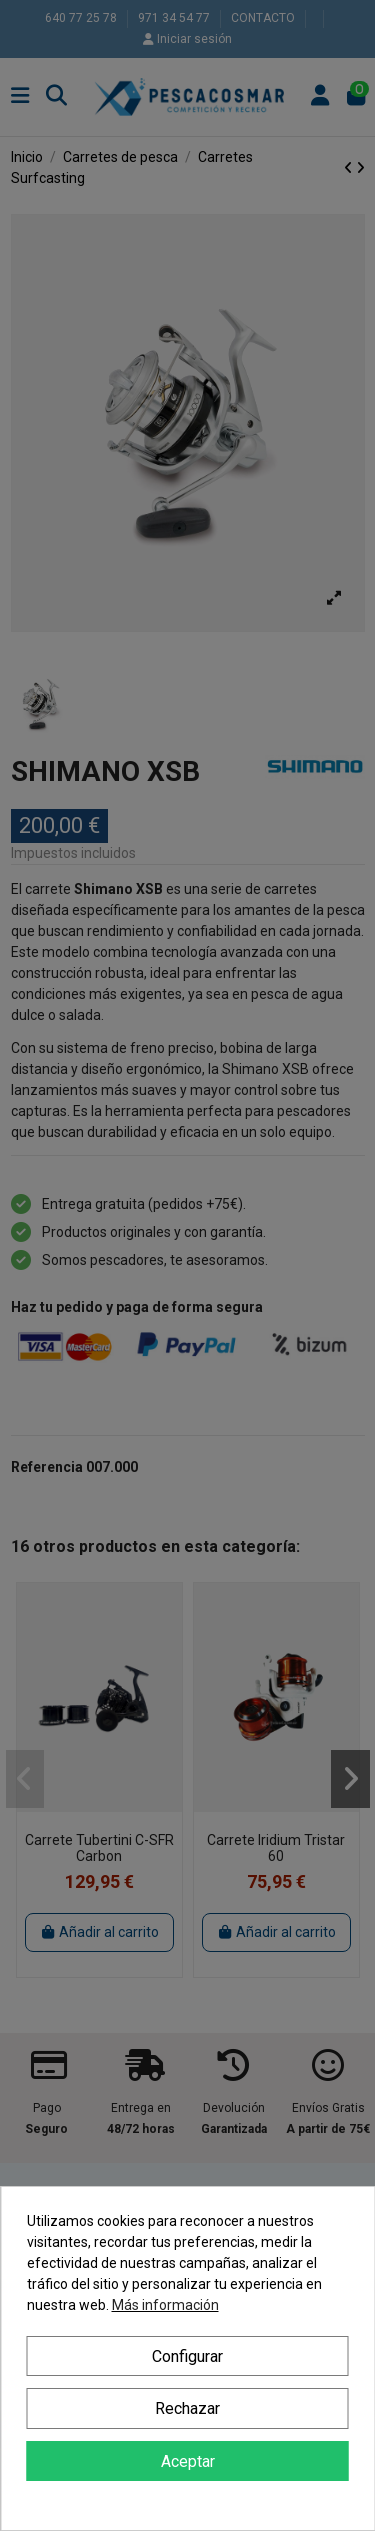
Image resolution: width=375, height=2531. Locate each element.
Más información (165, 2305)
